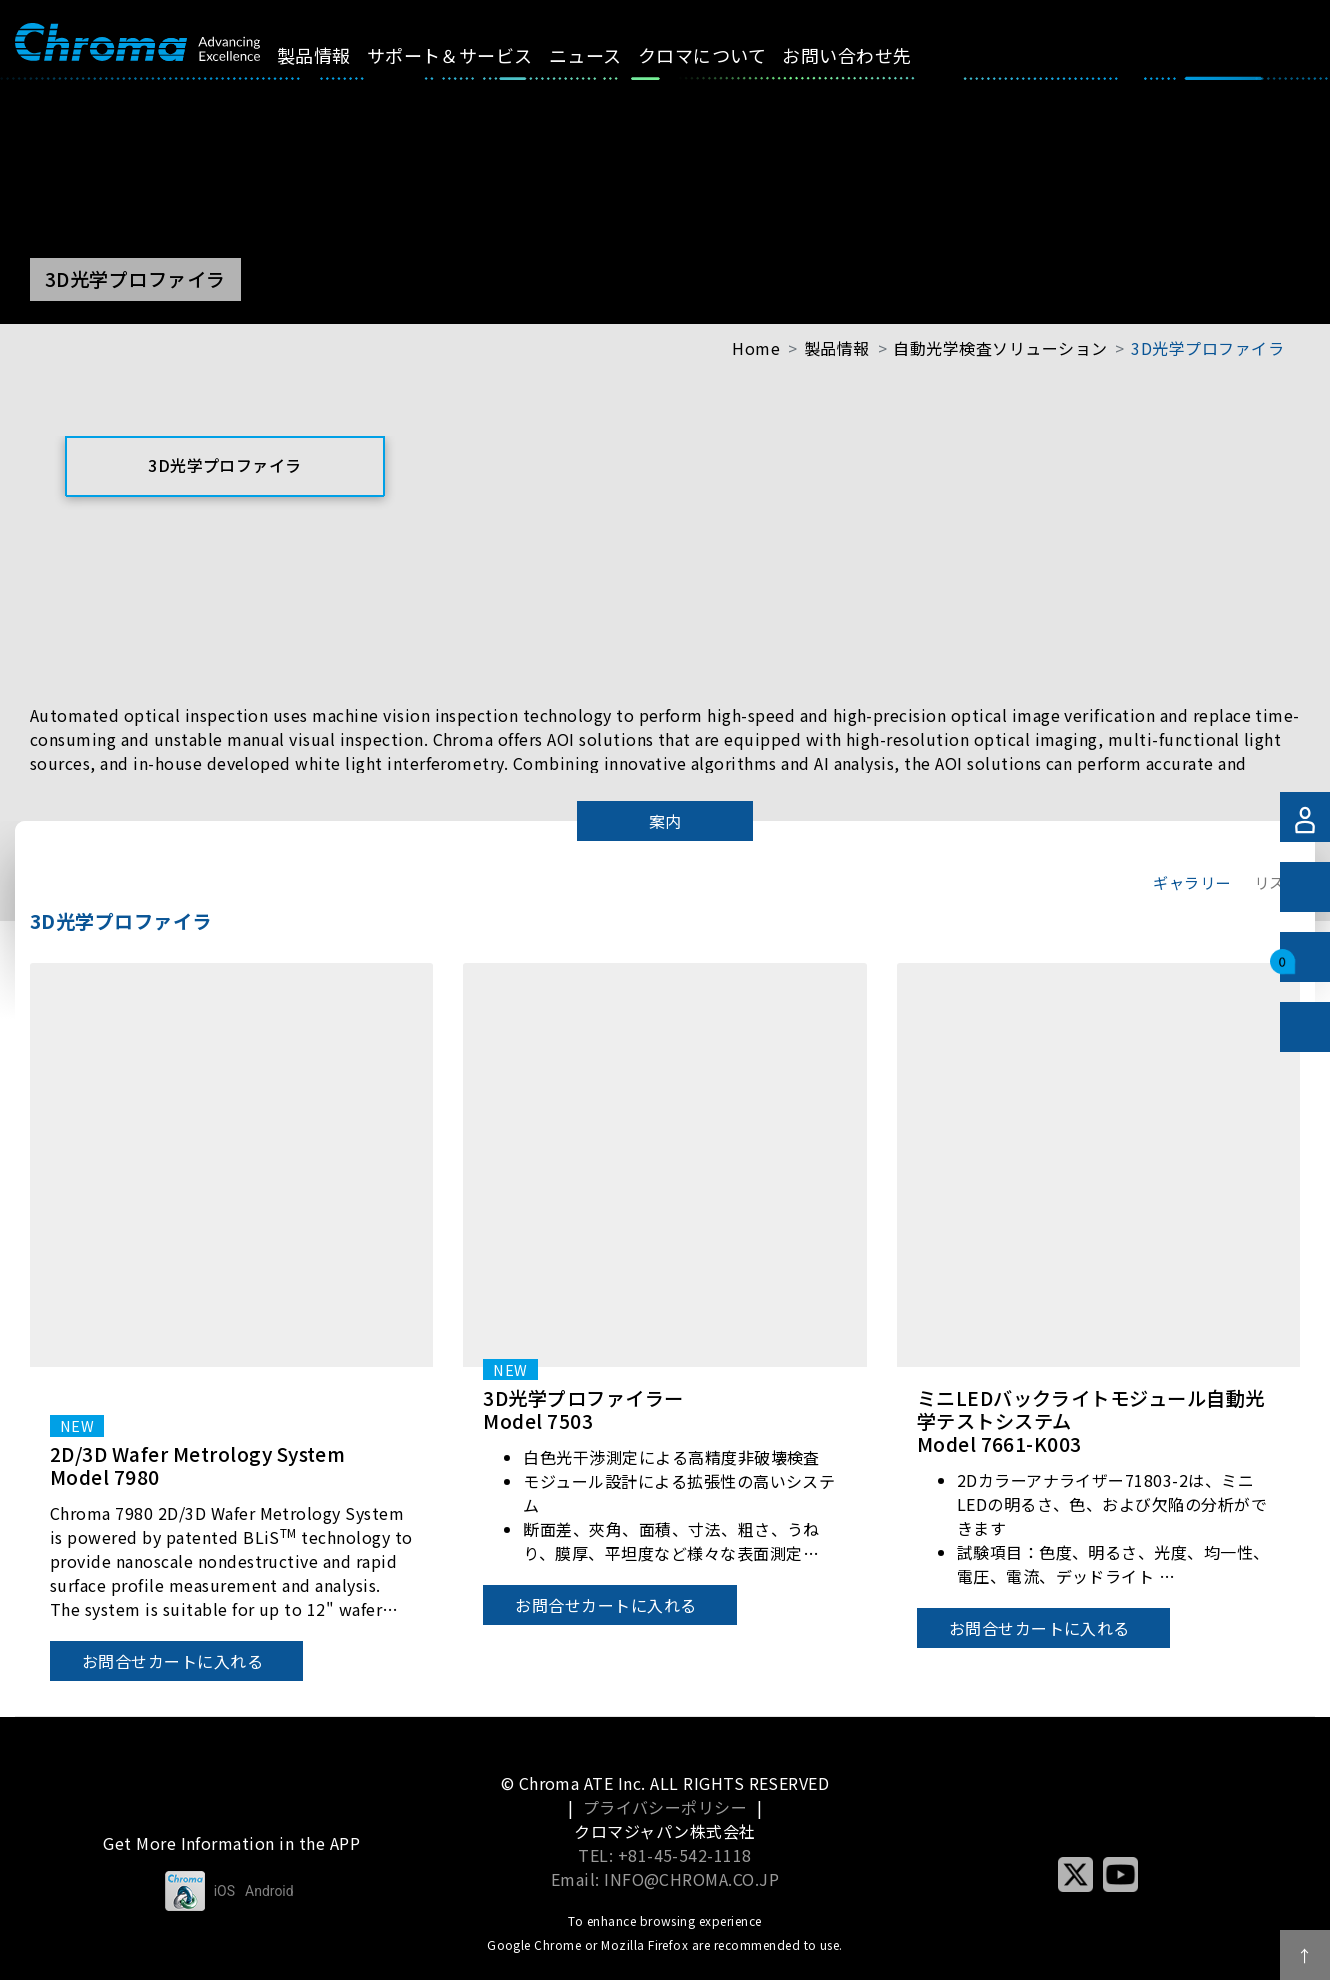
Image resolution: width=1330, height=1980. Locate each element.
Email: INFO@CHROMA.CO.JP (665, 1879)
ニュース (608, 55)
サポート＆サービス (472, 55)
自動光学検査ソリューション (1000, 348)
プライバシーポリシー (665, 1807)
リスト (1277, 882)
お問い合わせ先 (869, 55)
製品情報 (336, 55)
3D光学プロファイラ (1207, 348)
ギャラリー (1191, 882)
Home (756, 348)
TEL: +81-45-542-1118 (665, 1855)
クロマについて (725, 55)
